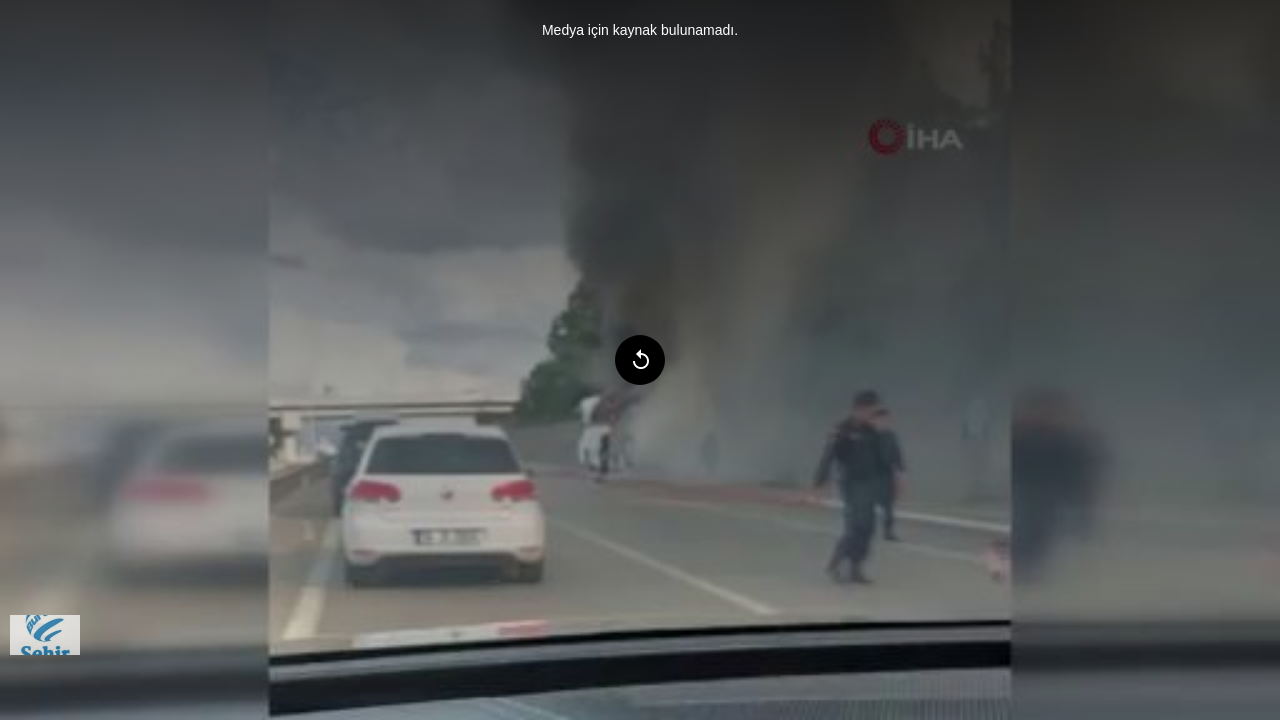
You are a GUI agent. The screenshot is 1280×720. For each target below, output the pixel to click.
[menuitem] (45, 635)
